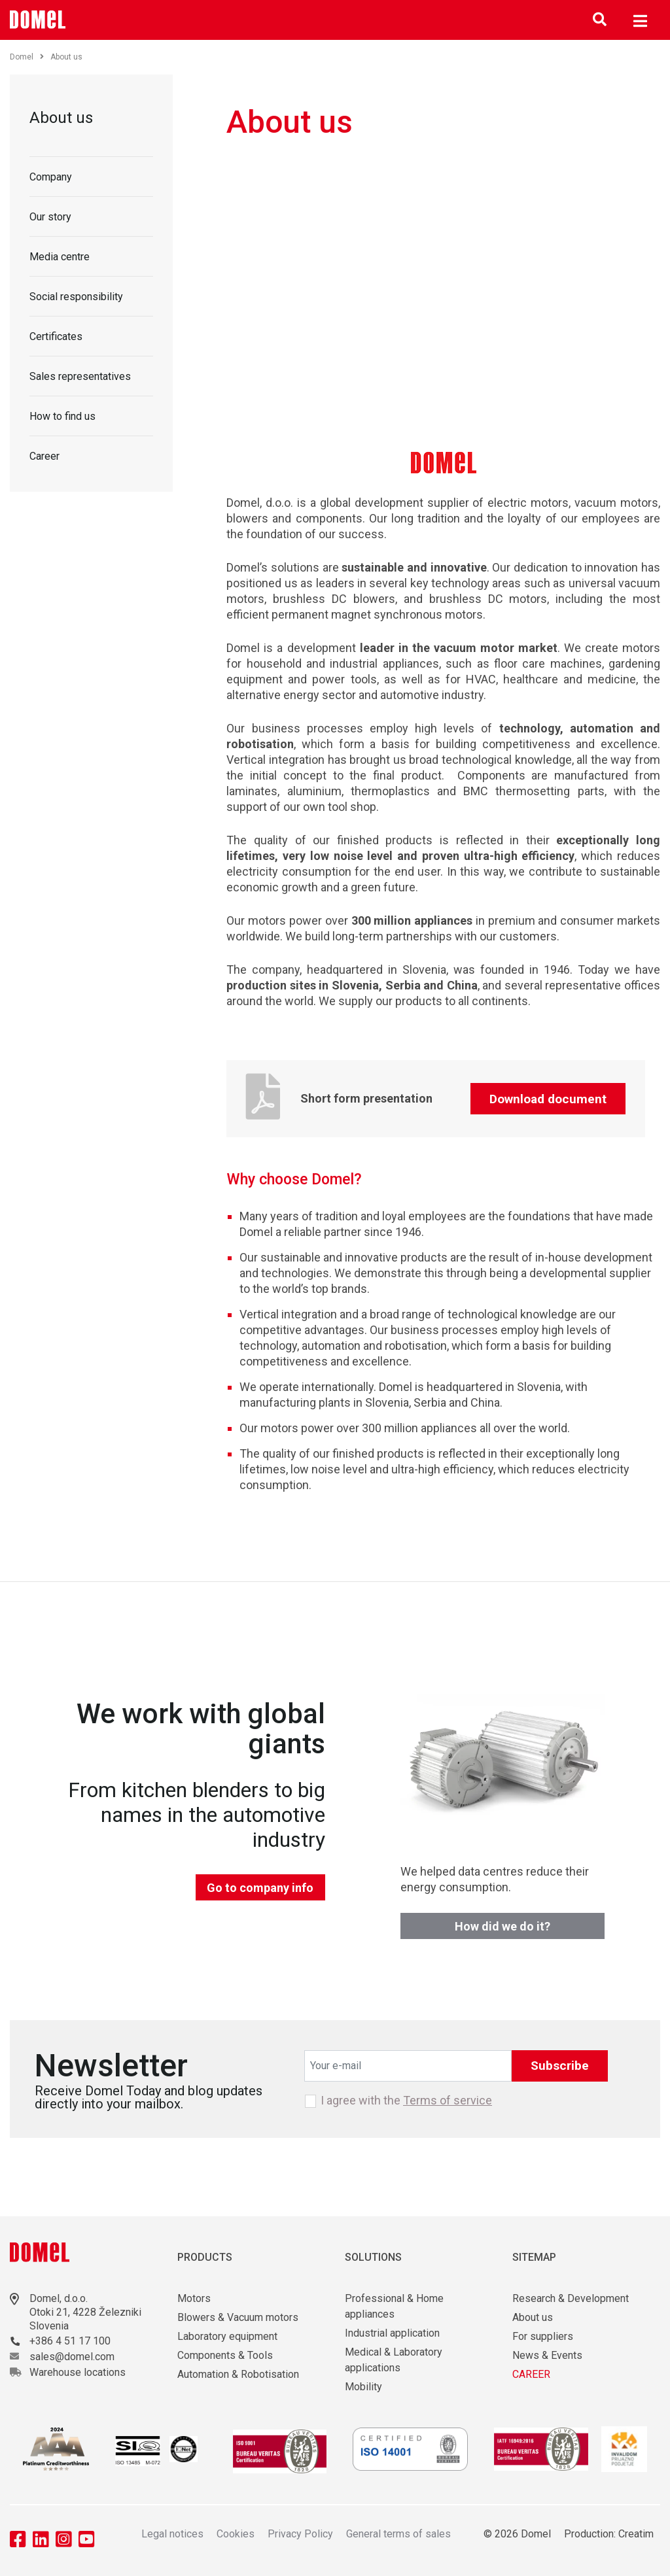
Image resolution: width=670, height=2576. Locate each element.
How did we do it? (502, 1926)
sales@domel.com (72, 2356)
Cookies (236, 2534)
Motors (194, 2298)
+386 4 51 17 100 (70, 2341)
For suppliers (542, 2336)
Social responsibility (76, 296)
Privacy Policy (300, 2534)
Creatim (636, 2534)
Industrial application (392, 2333)
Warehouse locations (77, 2372)
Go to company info (260, 1888)
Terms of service (447, 2100)
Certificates (55, 336)
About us (61, 118)
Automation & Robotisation (238, 2374)
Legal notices (172, 2534)
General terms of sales (398, 2534)
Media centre (59, 256)
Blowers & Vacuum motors (237, 2317)
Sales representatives (80, 376)
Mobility (363, 2386)
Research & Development (570, 2298)
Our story (50, 217)
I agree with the (406, 2100)
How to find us (62, 416)
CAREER (531, 2374)
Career (44, 456)
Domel (27, 56)
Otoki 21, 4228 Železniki (85, 2312)
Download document (548, 1099)
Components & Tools (225, 2355)
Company (50, 177)
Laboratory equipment (227, 2336)
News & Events (547, 2355)
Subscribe (560, 2065)
